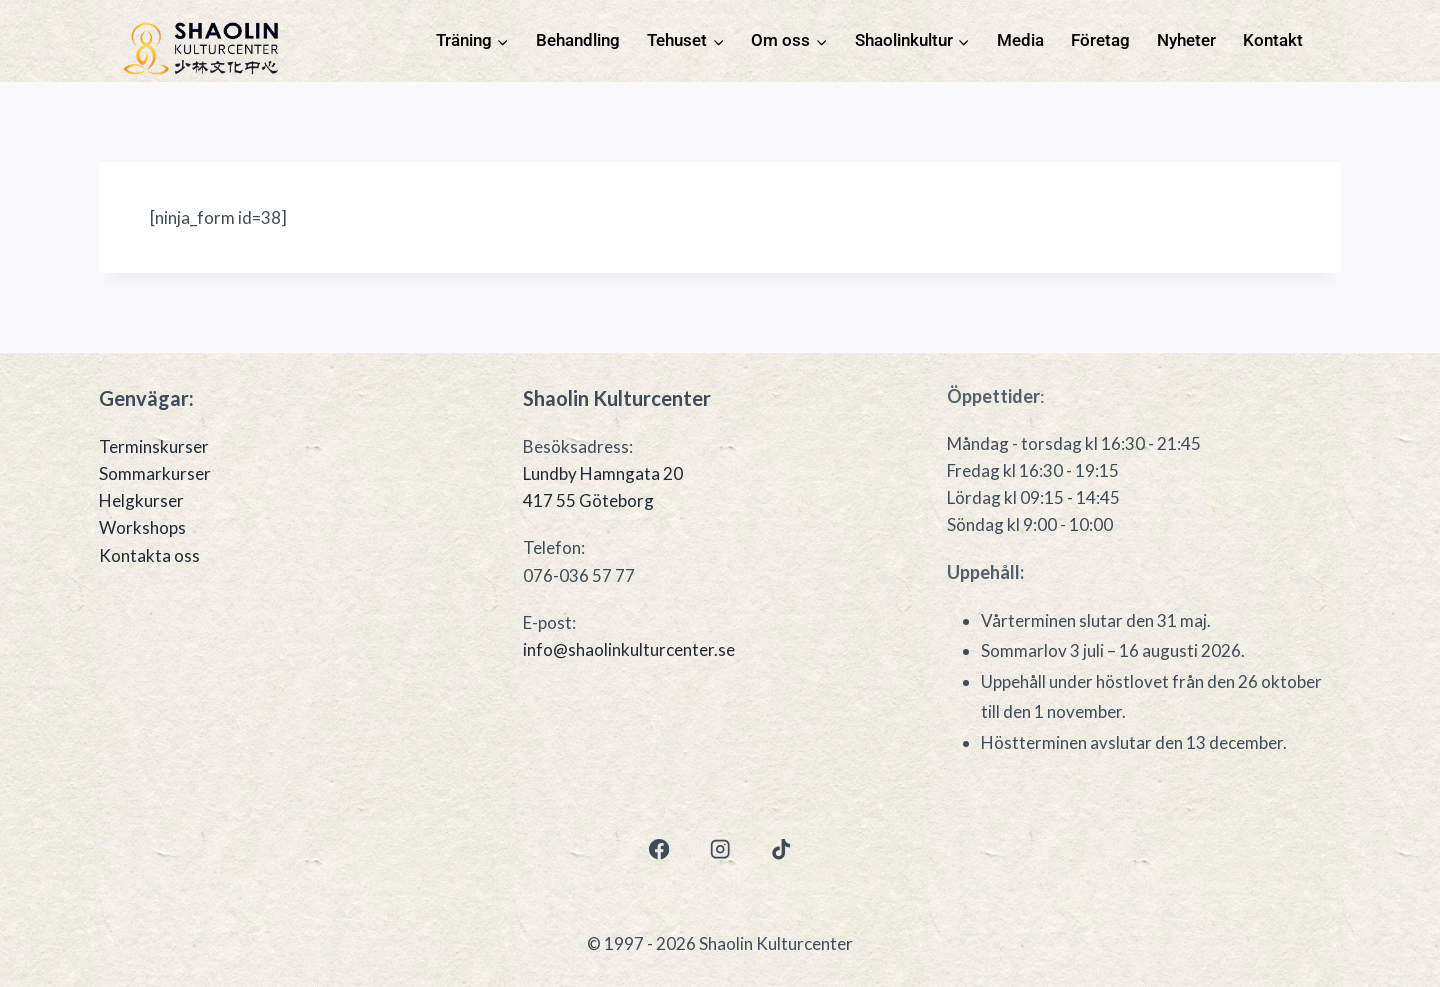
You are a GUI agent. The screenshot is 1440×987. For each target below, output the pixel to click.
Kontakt (1273, 40)
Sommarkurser (155, 473)
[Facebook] (658, 849)
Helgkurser (141, 500)
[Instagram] (720, 849)
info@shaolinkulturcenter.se (629, 649)
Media (1020, 40)
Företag (1100, 40)
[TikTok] (781, 849)
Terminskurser (154, 446)
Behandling (578, 40)
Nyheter (1186, 40)
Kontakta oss (149, 555)
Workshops (142, 527)
